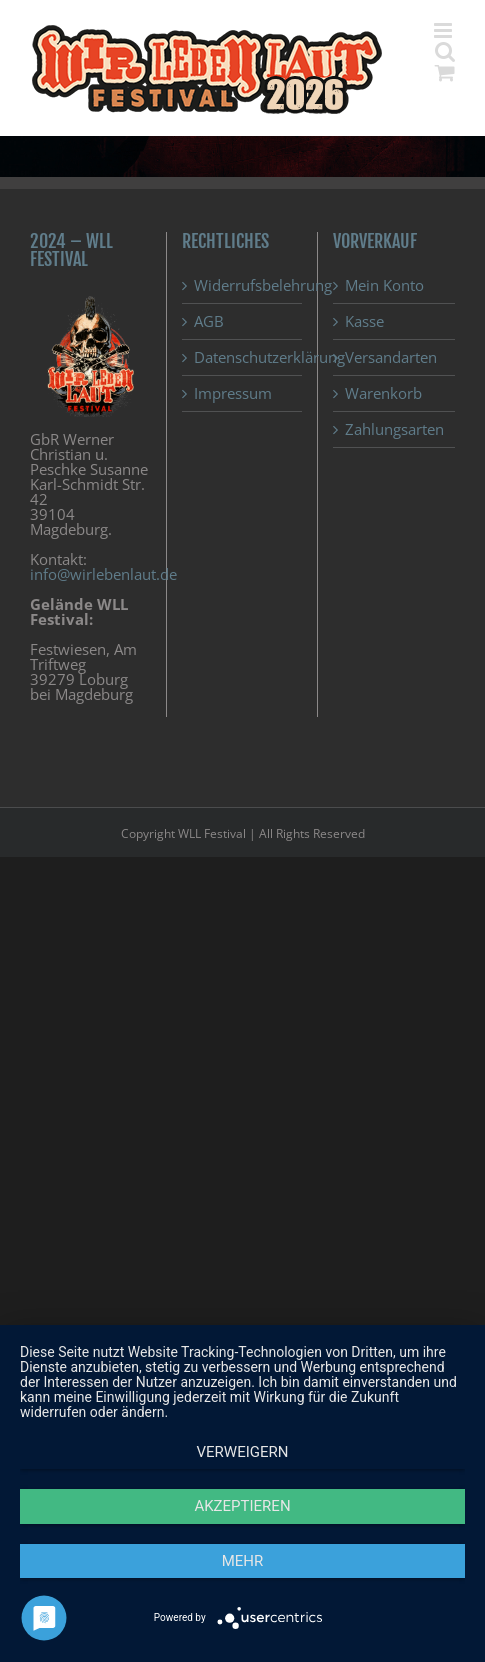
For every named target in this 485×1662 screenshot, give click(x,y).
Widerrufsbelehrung (243, 285)
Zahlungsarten (394, 429)
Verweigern (243, 1452)
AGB (209, 321)
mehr (243, 1561)
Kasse (364, 321)
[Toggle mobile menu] (444, 30)
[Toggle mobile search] (445, 51)
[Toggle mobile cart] (445, 72)
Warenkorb (383, 393)
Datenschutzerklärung (243, 357)
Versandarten (391, 357)
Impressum (233, 393)
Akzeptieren (242, 1506)
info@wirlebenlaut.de (103, 574)
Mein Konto (384, 285)
